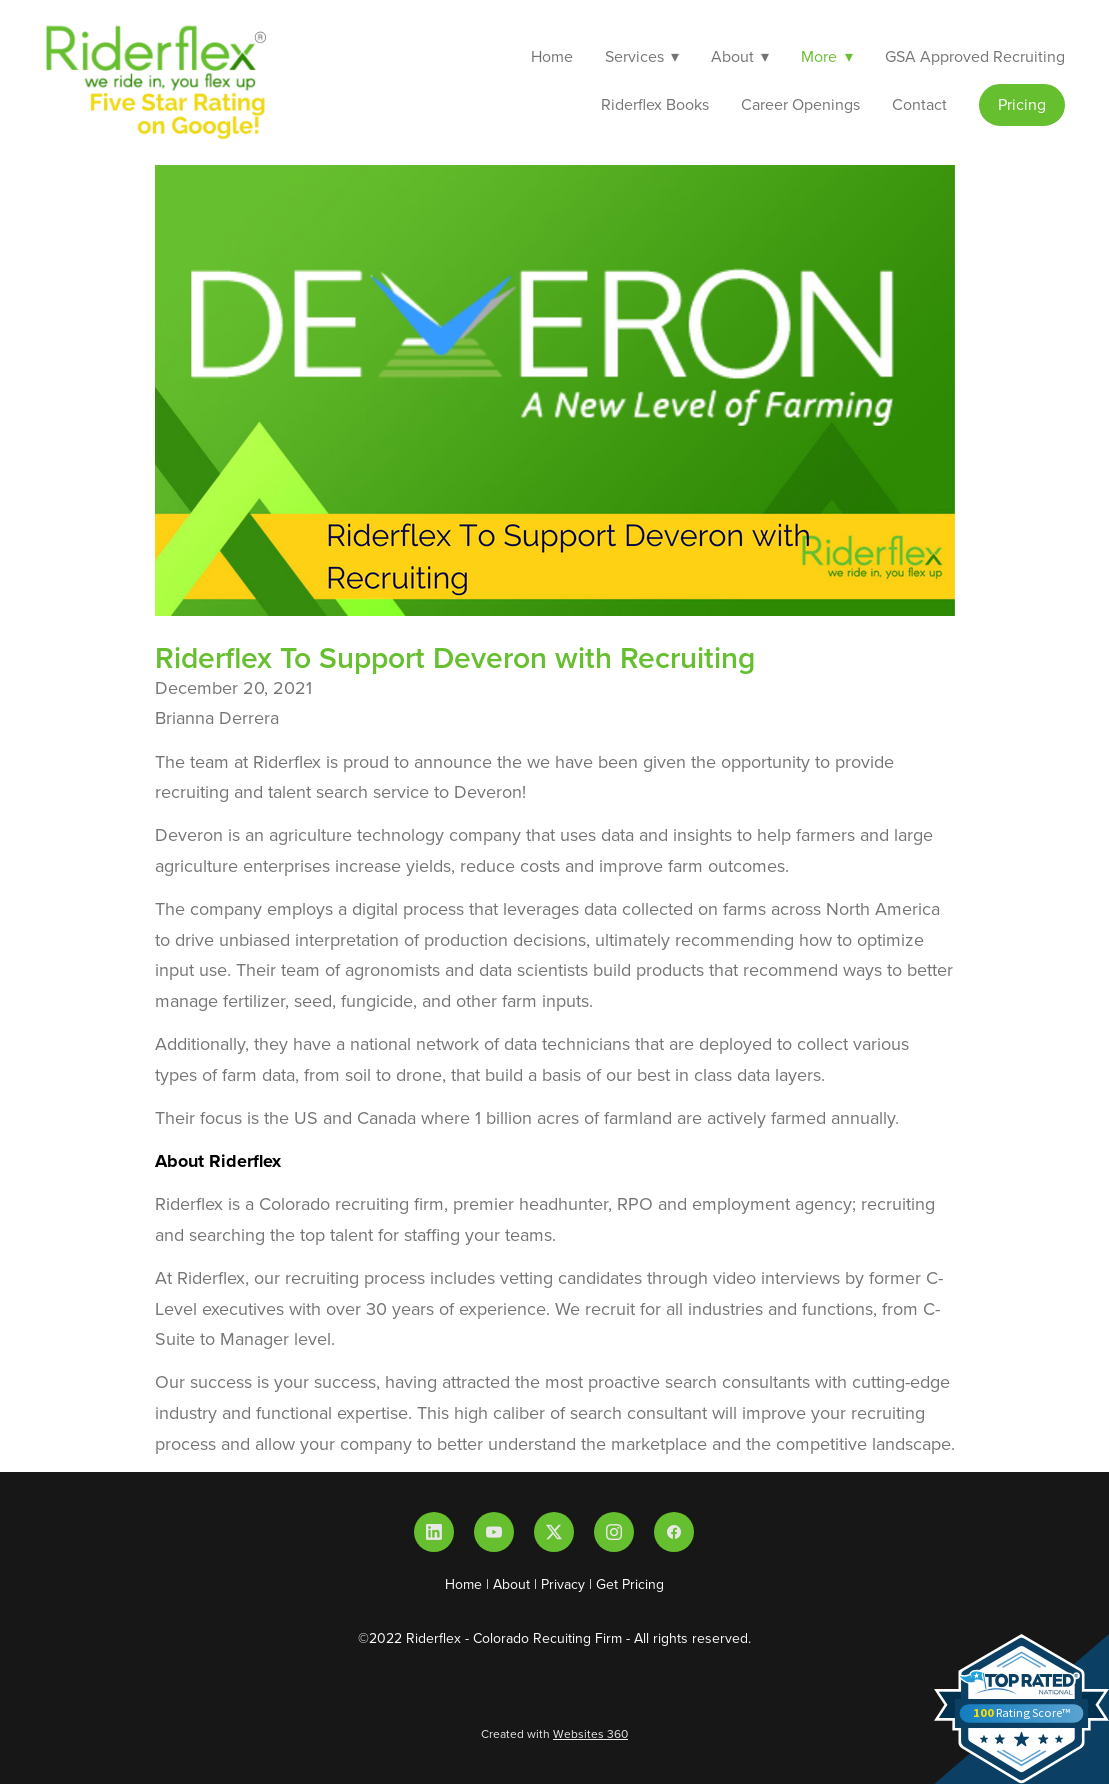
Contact (919, 104)
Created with (554, 1733)
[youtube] (494, 1532)
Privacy (563, 1584)
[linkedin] (434, 1532)
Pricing (1022, 104)
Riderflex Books (655, 104)
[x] (554, 1532)
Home (552, 56)
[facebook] (674, 1532)
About (511, 1584)
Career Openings (800, 104)
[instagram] (614, 1532)
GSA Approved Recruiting (975, 56)
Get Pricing (630, 1584)
